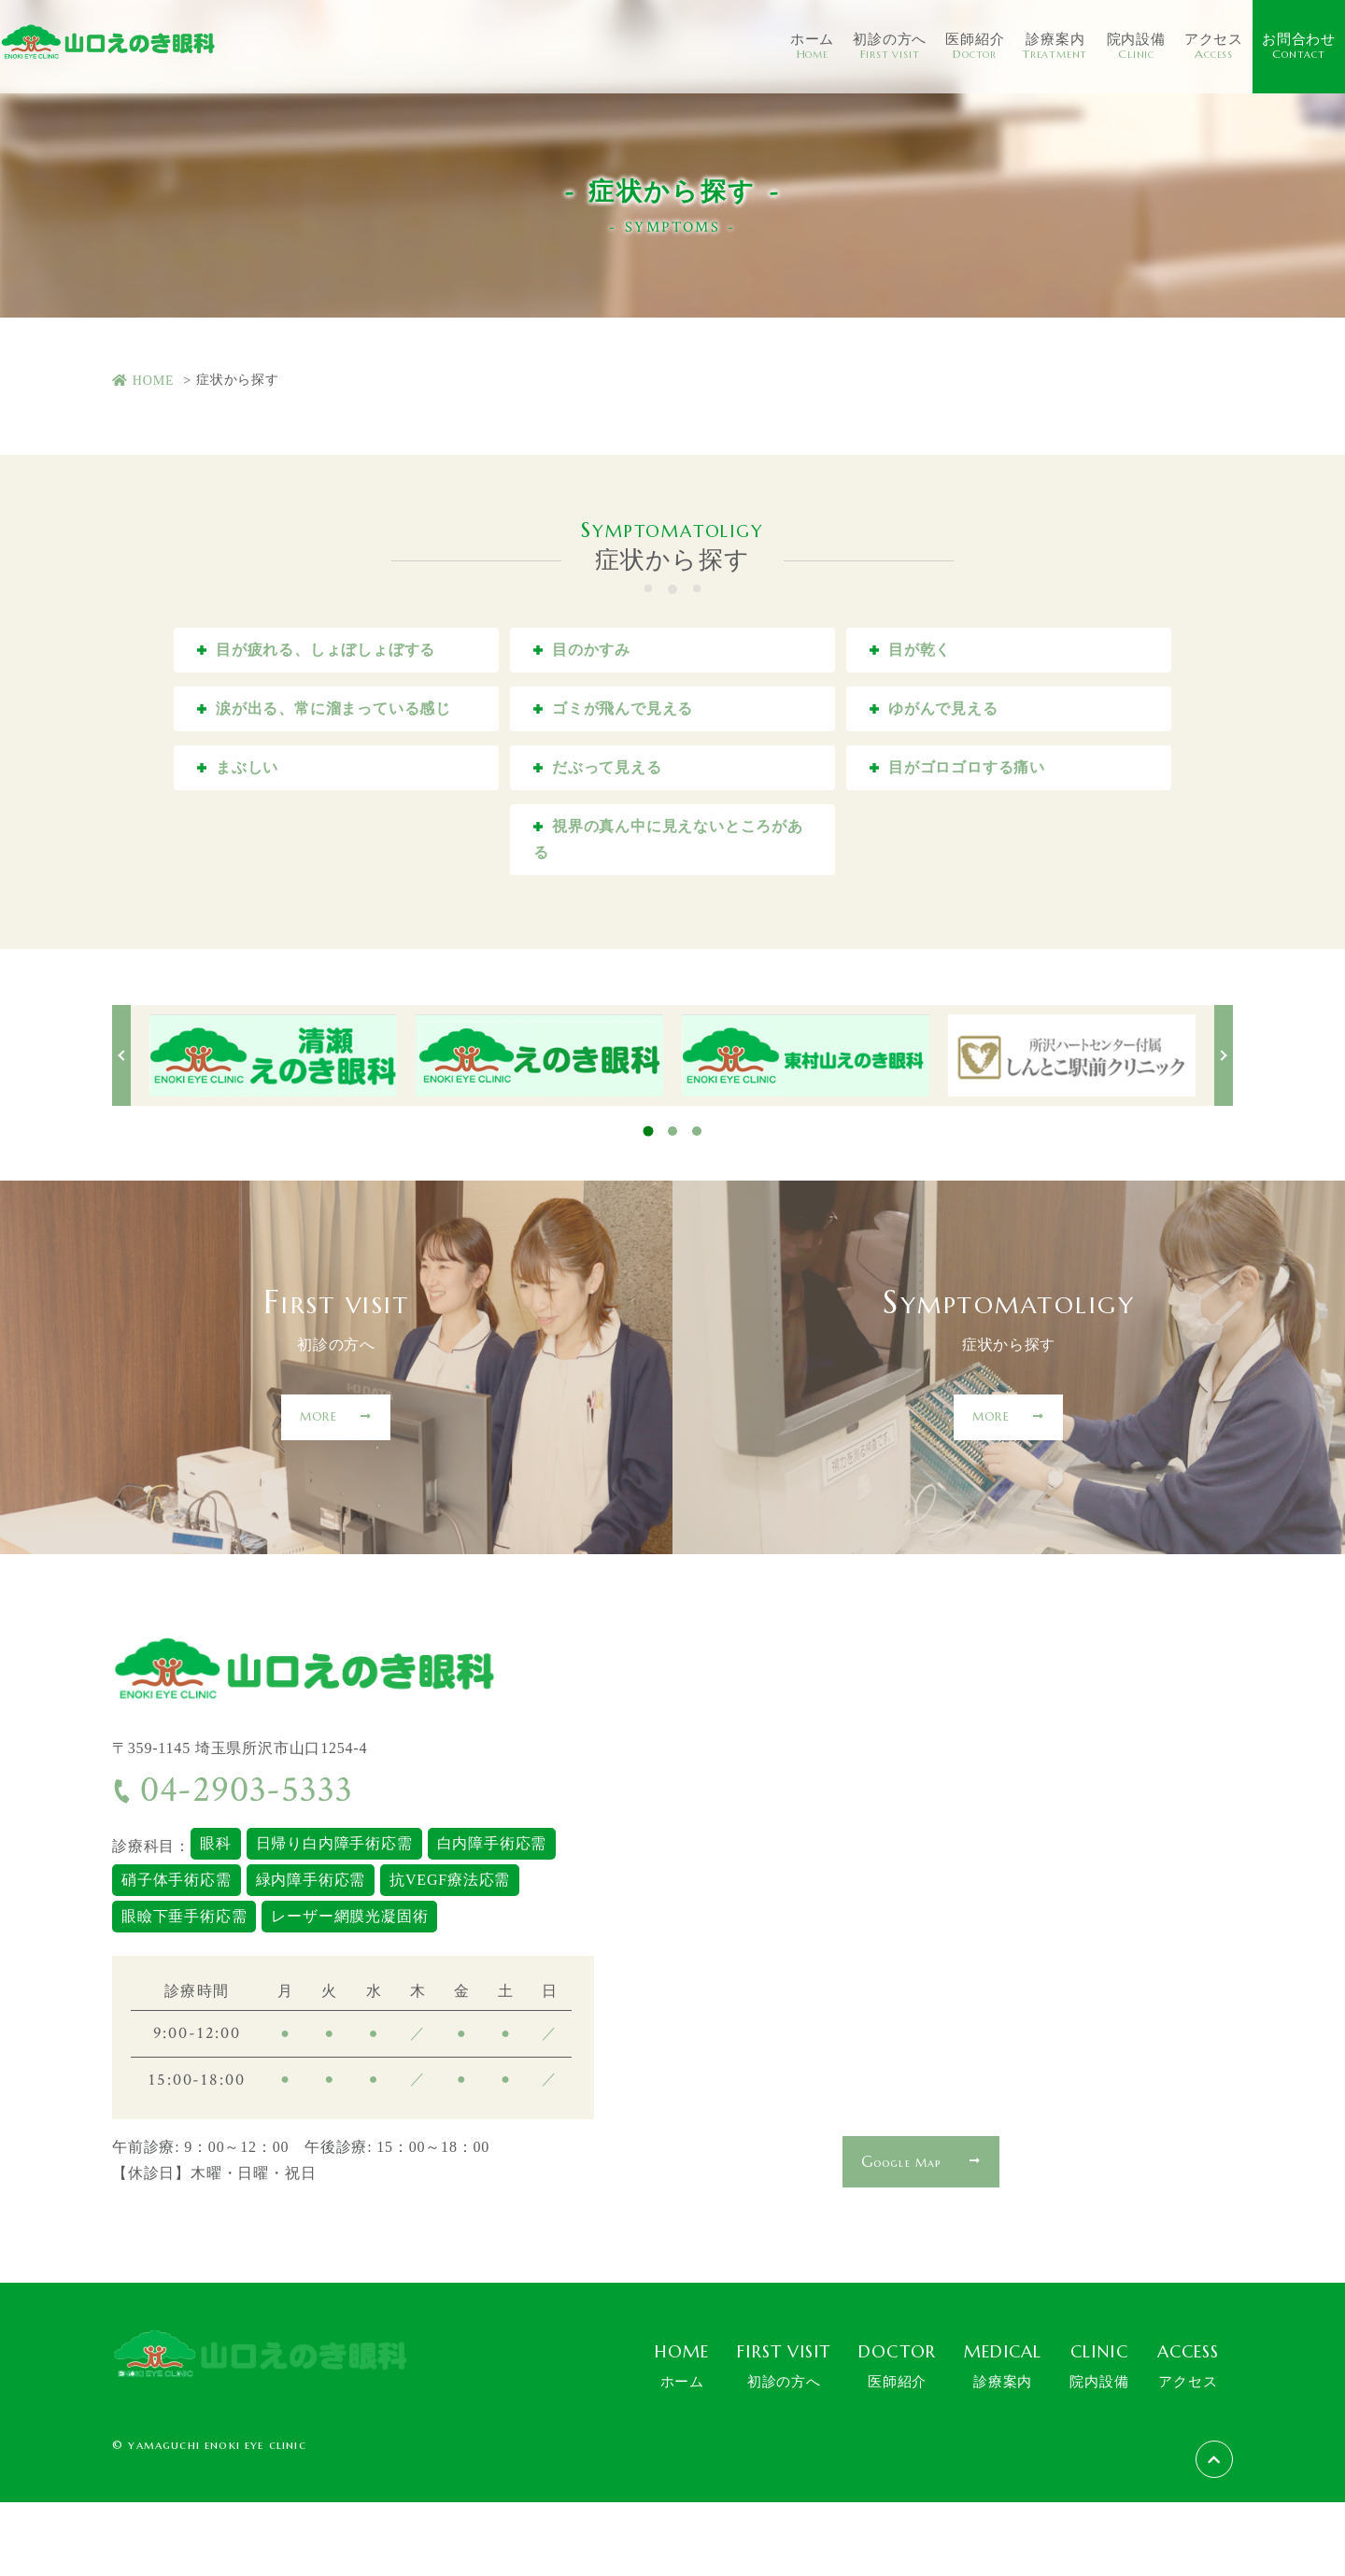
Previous (121, 1129)
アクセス (1213, 47)
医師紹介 (974, 47)
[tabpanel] (273, 1129)
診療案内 (1055, 47)
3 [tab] (696, 1205)
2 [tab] (672, 1205)
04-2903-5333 (232, 1864)
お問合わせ (1299, 47)
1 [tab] (649, 1205)
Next (1223, 1129)
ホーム (812, 47)
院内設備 (1136, 47)
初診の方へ (890, 47)
